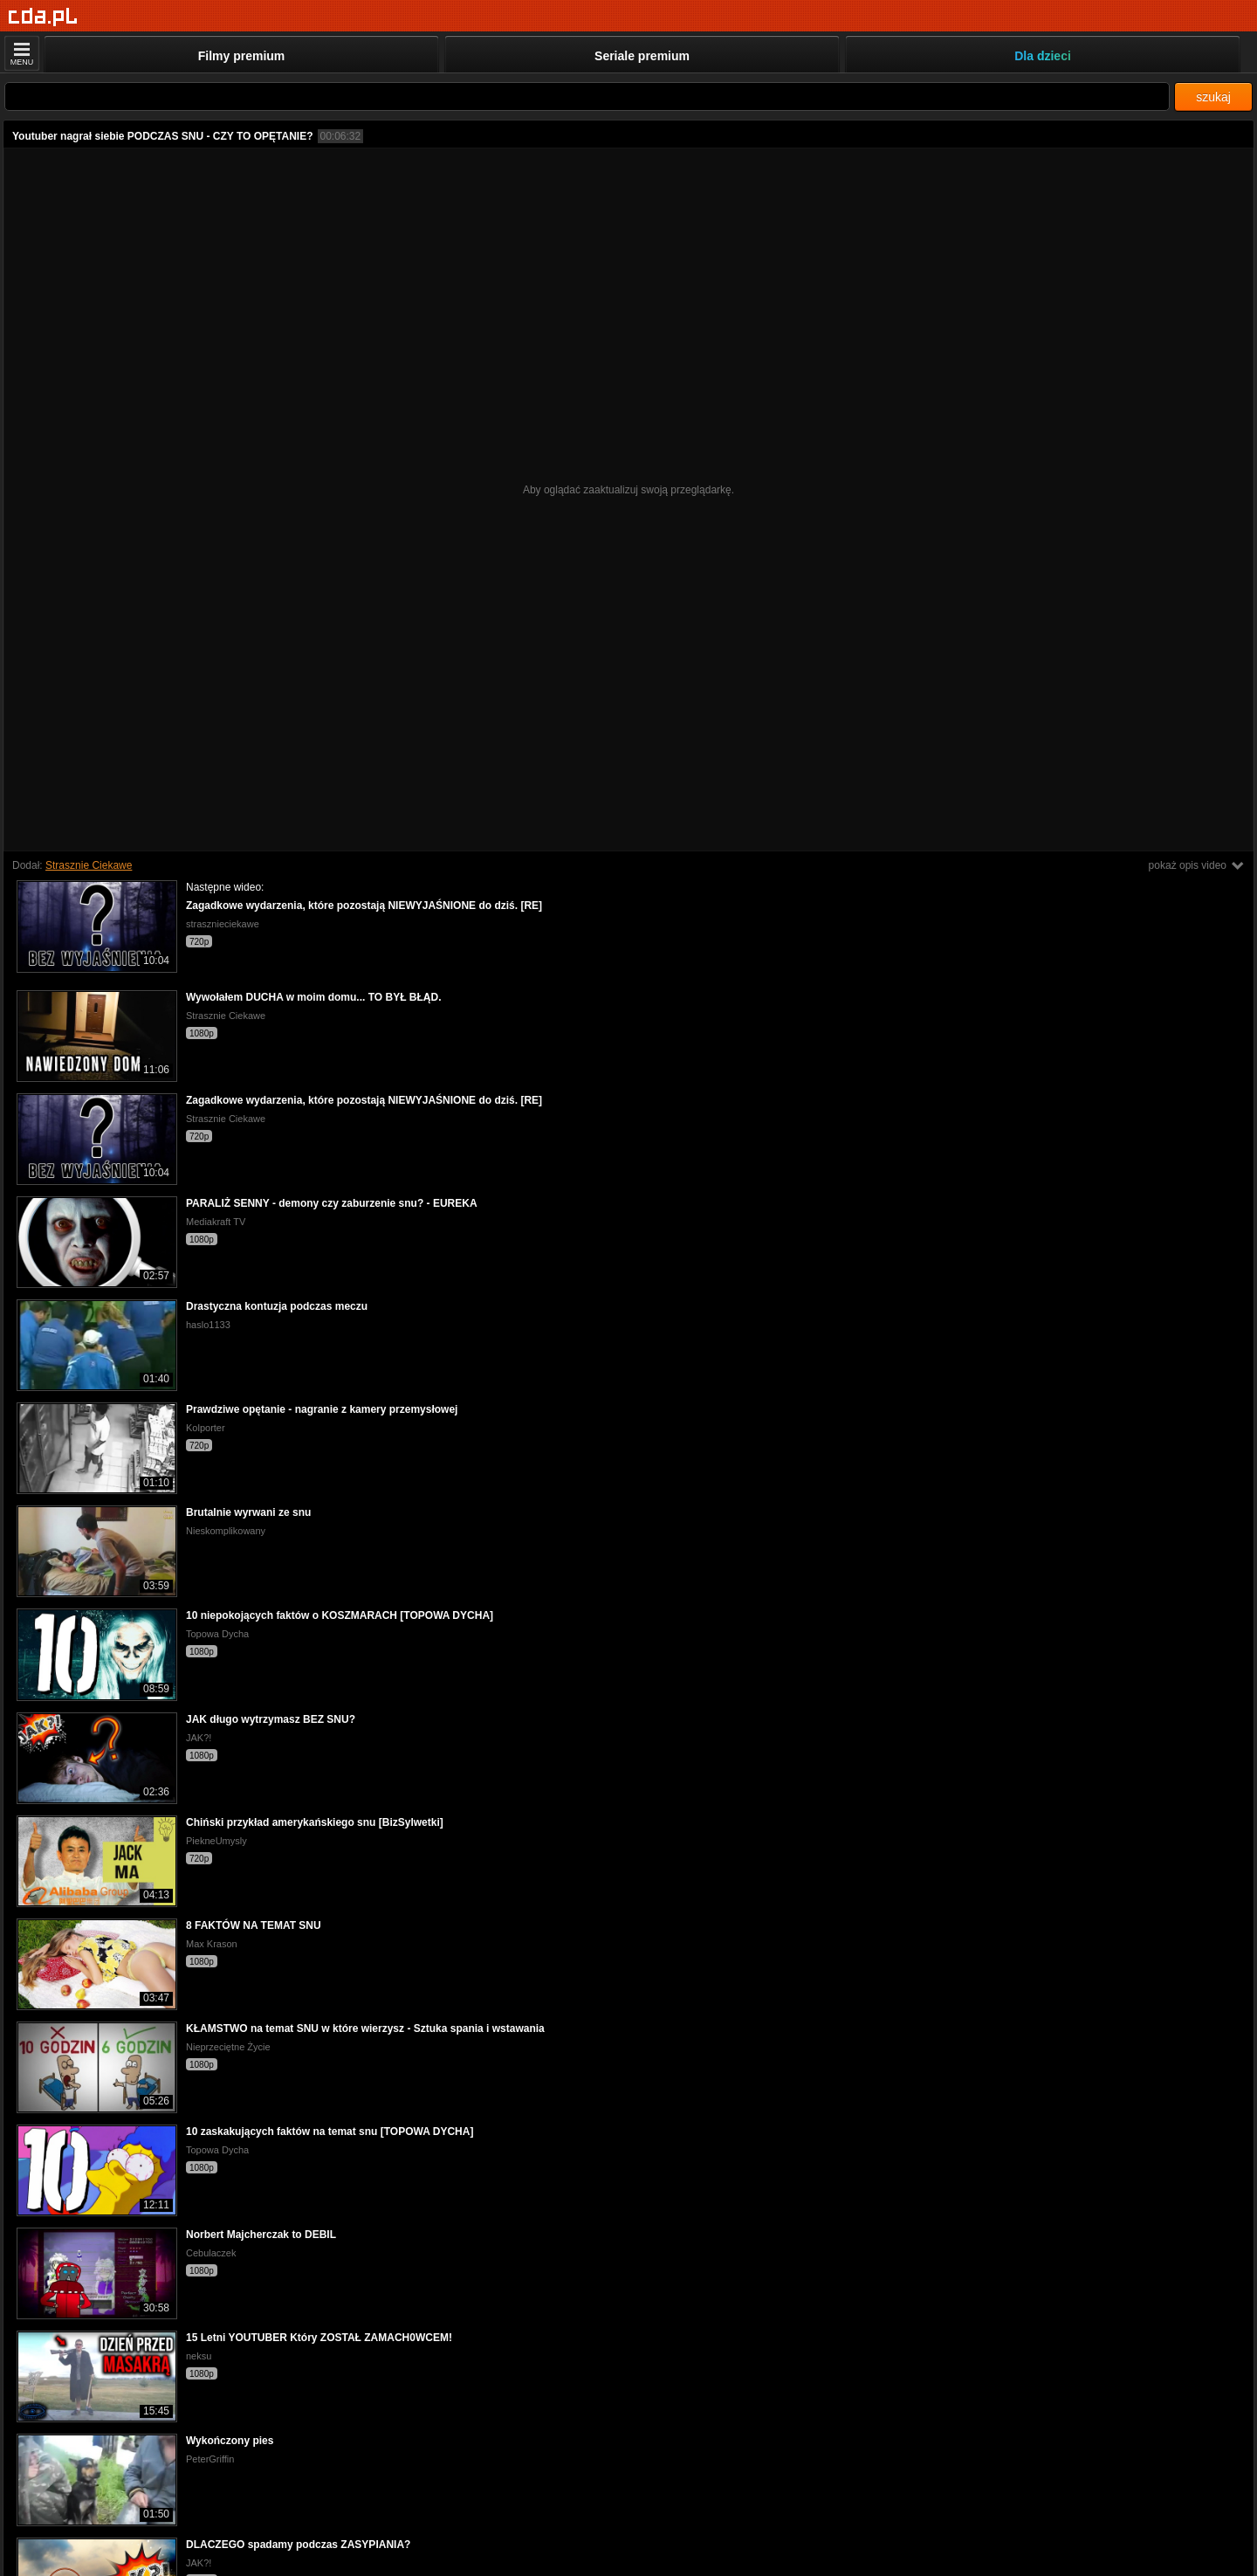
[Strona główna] (43, 17)
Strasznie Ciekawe (88, 865)
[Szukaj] (587, 96)
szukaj (1213, 97)
